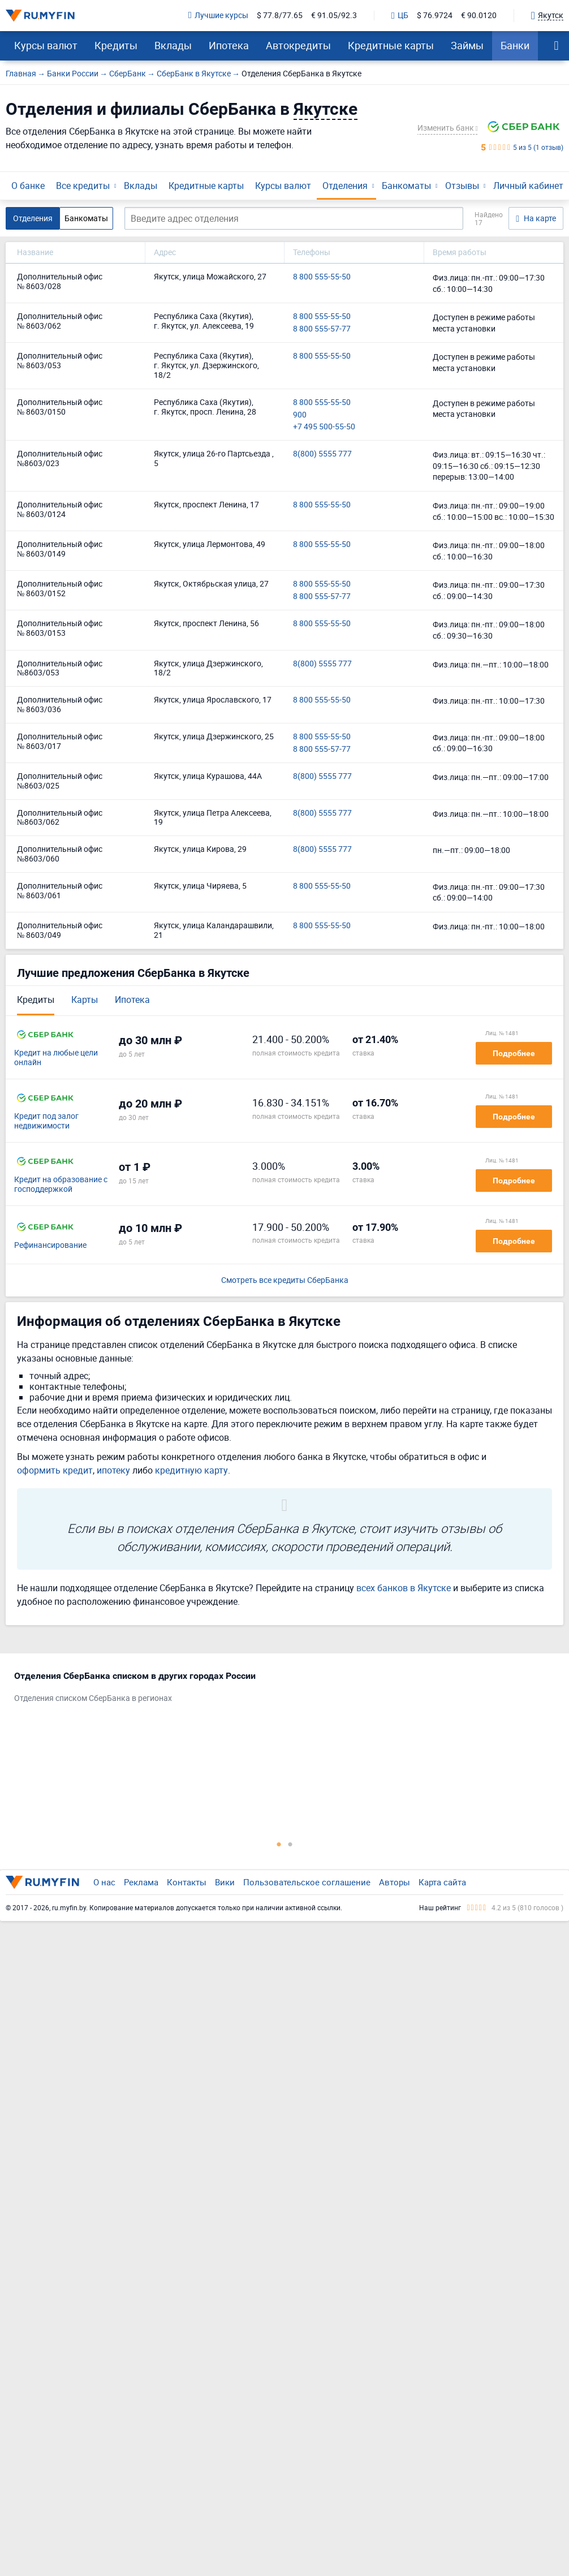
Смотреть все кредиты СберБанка (284, 1280)
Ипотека (229, 45)
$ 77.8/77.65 (280, 15)
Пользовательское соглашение (306, 1882)
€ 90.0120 (479, 15)
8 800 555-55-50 (322, 277)
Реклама (141, 1882)
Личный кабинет (528, 185)
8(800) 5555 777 (322, 454)
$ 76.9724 (434, 15)
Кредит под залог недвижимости (46, 1121)
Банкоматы (406, 185)
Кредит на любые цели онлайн (56, 1057)
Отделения (345, 185)
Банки (515, 45)
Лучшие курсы (218, 15)
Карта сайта (442, 1882)
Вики (225, 1882)
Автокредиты (298, 45)
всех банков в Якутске (403, 1588)
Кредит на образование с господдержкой (60, 1184)
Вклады (173, 45)
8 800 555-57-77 (322, 329)
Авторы (394, 1882)
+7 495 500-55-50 (324, 427)
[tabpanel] (279, 1689)
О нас (104, 1882)
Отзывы (462, 185)
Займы (467, 45)
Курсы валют (45, 45)
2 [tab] (290, 1844)
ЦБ (399, 16)
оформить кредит (55, 1470)
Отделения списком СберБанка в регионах (93, 1698)
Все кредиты (83, 185)
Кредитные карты (391, 45)
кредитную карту (191, 1470)
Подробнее (514, 1053)
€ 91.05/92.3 (334, 15)
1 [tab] (278, 1844)
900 (300, 415)
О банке (28, 185)
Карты (84, 999)
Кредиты (115, 45)
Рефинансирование (50, 1245)
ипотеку (113, 1470)
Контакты (186, 1882)
